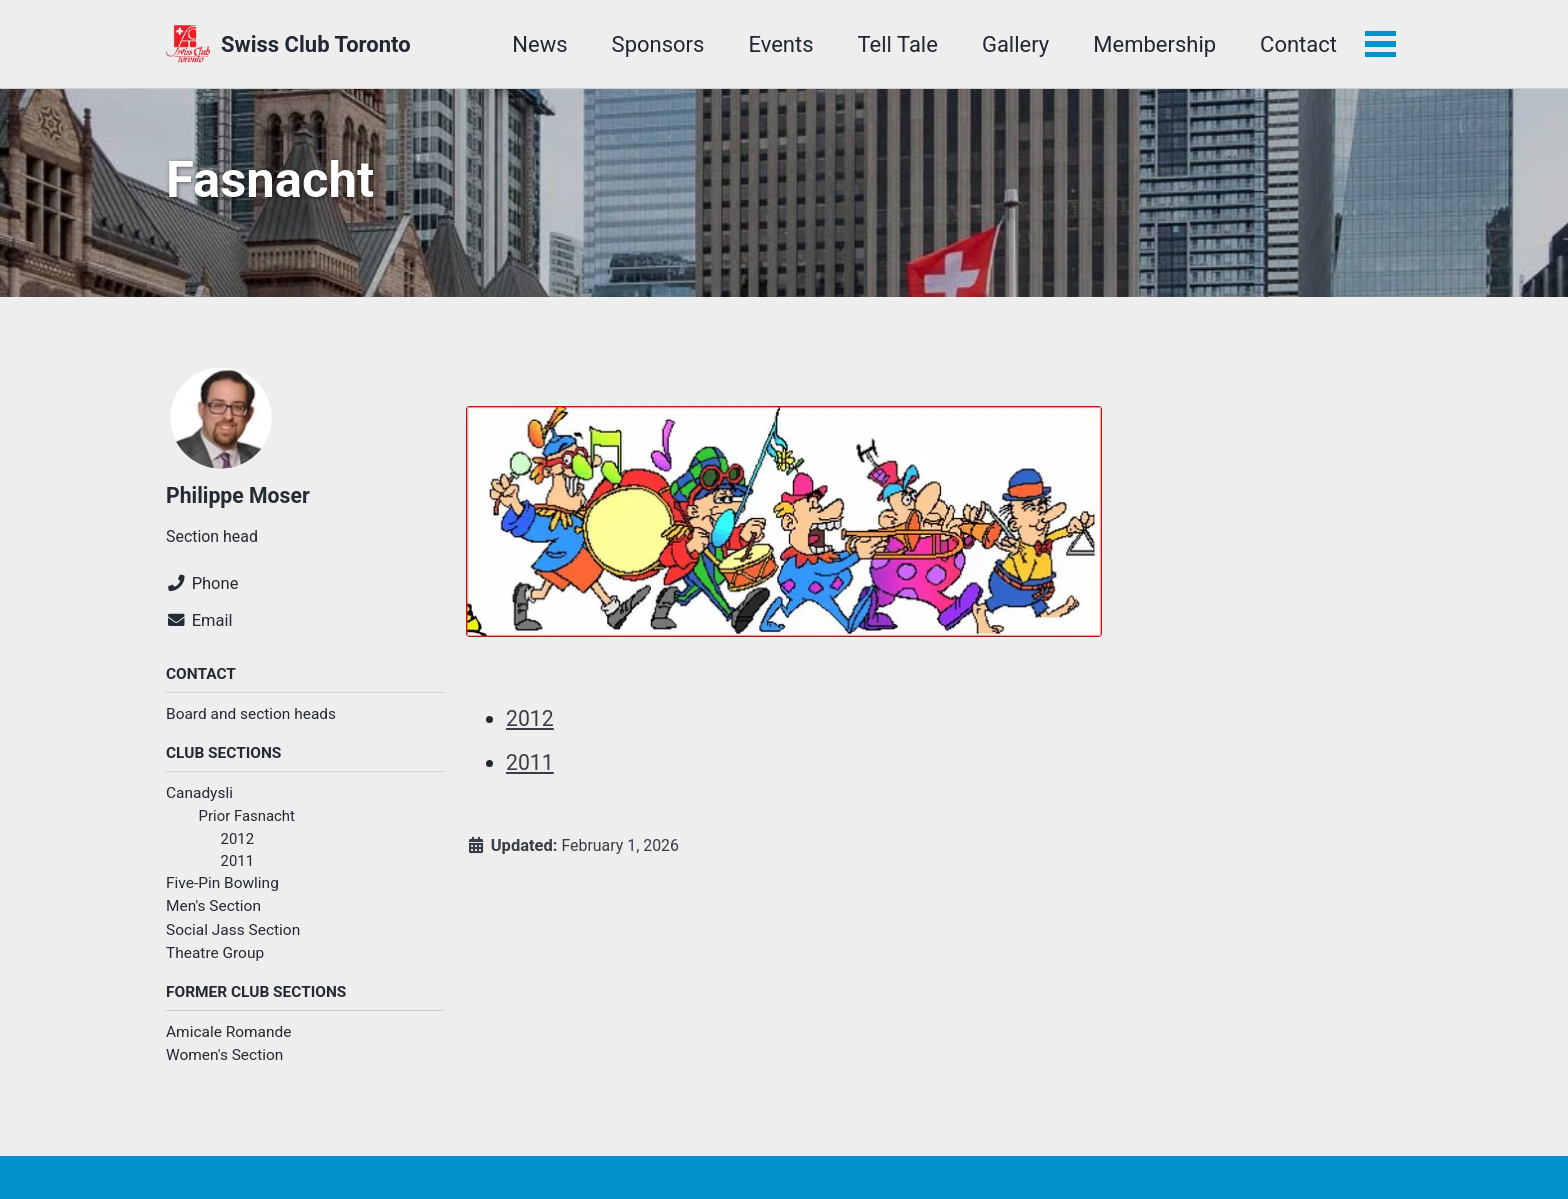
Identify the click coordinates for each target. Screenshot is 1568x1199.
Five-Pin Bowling (222, 895)
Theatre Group (215, 964)
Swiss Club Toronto (316, 44)
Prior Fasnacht (249, 825)
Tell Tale (896, 44)
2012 (238, 848)
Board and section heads (251, 722)
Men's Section (213, 918)
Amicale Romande (228, 1045)
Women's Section (224, 1068)
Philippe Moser (240, 500)
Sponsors (656, 44)
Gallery (1013, 44)
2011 (238, 872)
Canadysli (199, 802)
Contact (1296, 44)
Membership (1152, 44)
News (537, 44)
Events (778, 44)
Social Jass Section (233, 941)
